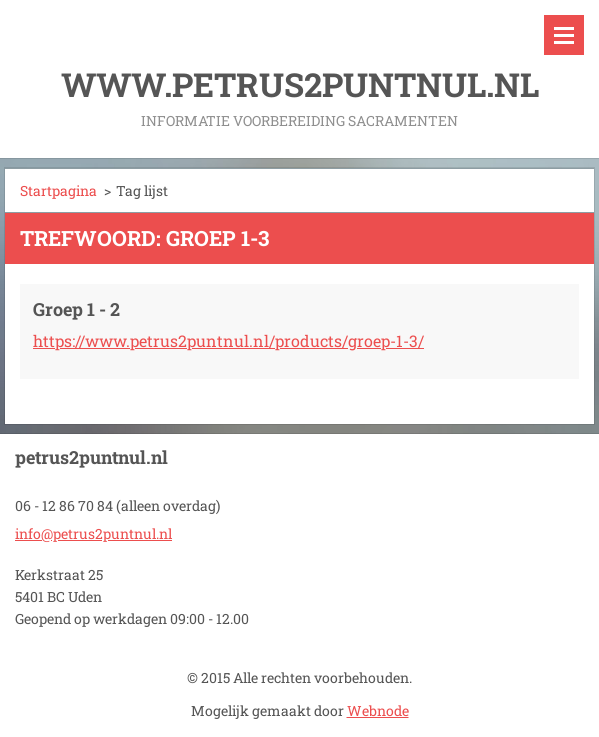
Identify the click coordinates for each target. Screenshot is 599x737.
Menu (564, 35)
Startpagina (58, 190)
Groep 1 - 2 (76, 309)
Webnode (378, 710)
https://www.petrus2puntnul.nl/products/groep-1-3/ (228, 340)
